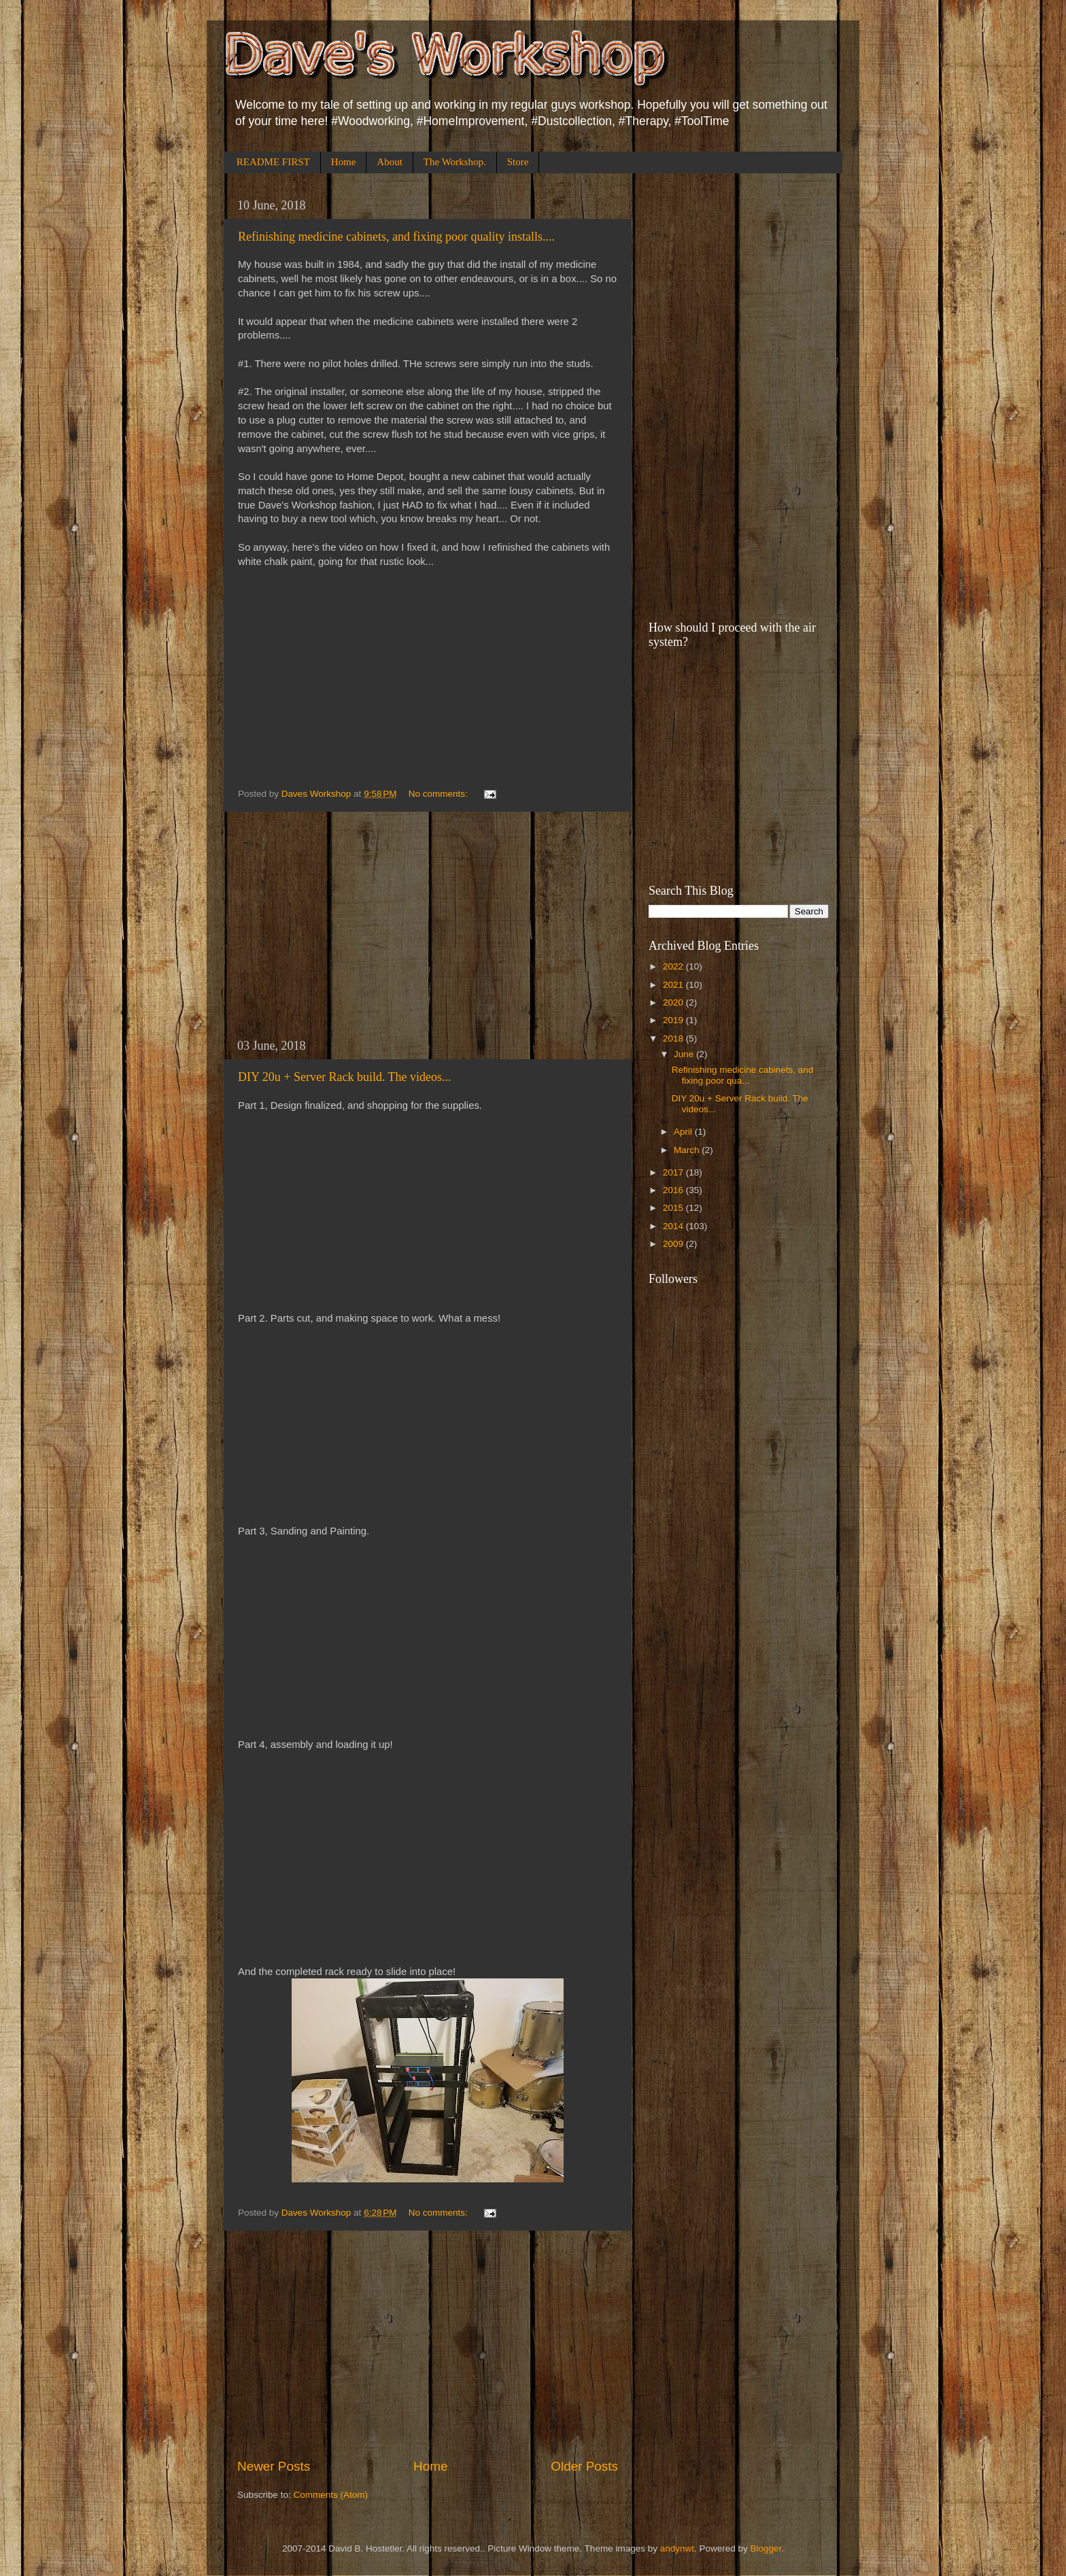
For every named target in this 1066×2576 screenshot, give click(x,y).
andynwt (677, 2548)
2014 (674, 1226)
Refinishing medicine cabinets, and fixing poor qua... (743, 1075)
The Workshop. (455, 161)
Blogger (766, 2548)
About (389, 161)
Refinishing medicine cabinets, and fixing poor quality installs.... (396, 236)
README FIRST (273, 161)
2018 (674, 1038)
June (685, 1054)
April (684, 1132)
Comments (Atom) (331, 2495)
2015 (674, 1208)
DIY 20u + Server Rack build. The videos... (344, 1077)
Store (518, 161)
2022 (674, 966)
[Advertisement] (427, 925)
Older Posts (584, 2466)
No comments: (439, 794)
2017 (674, 1172)
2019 (674, 1020)
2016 (674, 1190)
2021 (674, 985)
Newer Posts (273, 2466)
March (688, 1150)
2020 (674, 1002)
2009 (674, 1244)
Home (343, 161)
